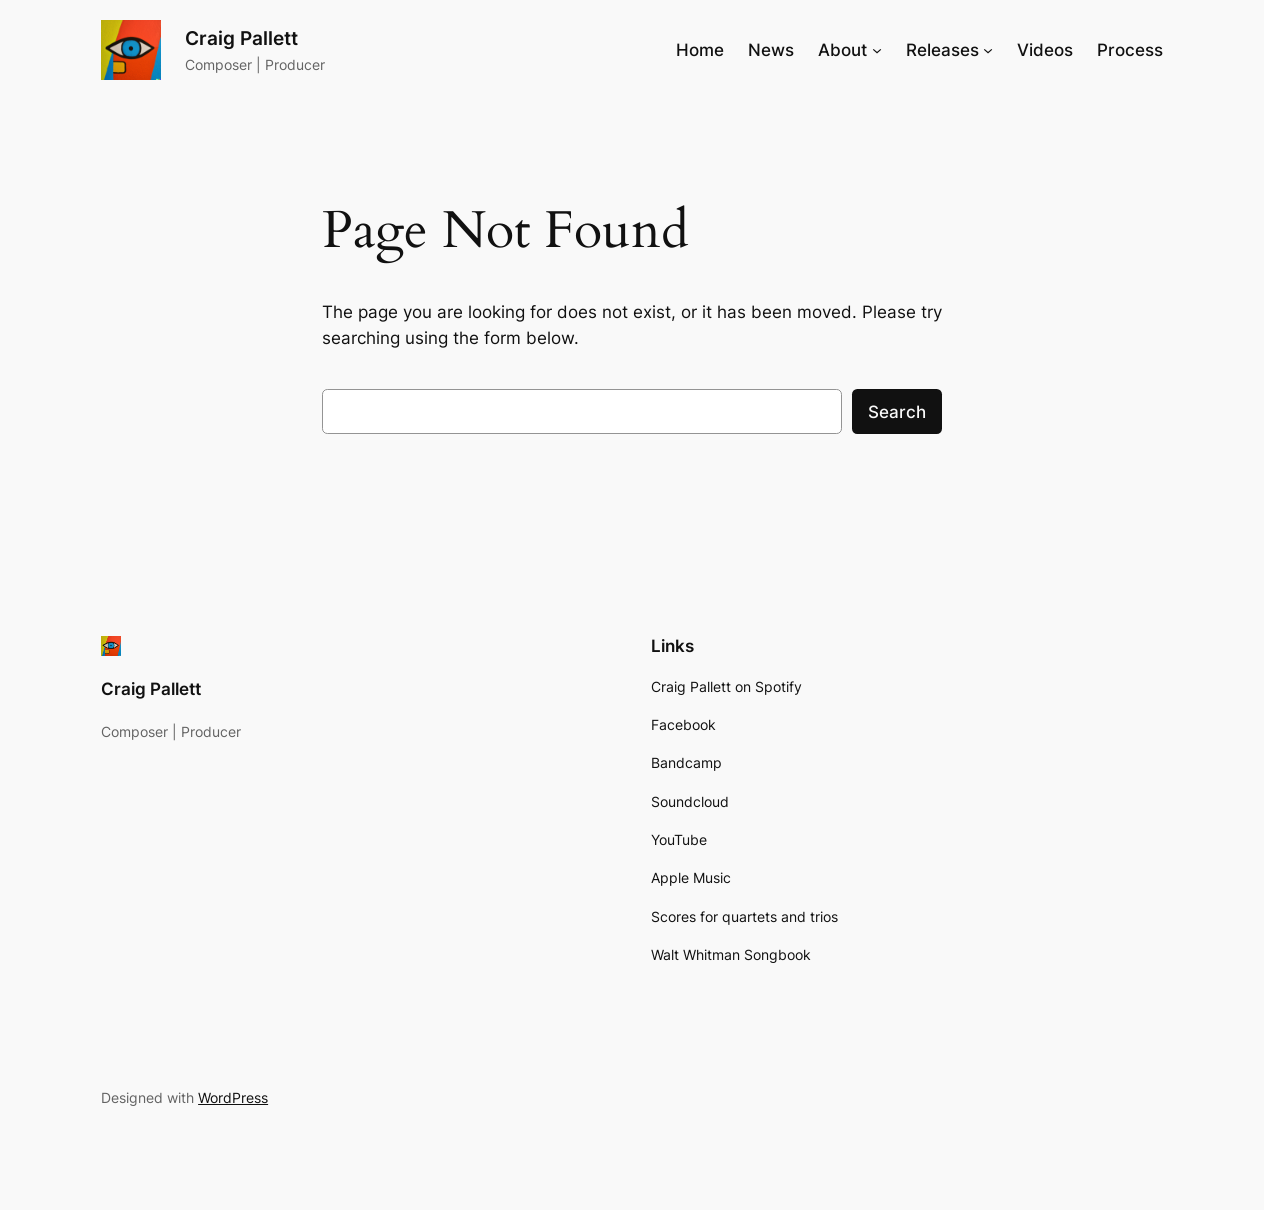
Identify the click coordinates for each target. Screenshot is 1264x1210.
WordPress (233, 1097)
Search (897, 412)
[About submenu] (877, 50)
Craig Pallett (241, 38)
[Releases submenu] (988, 50)
